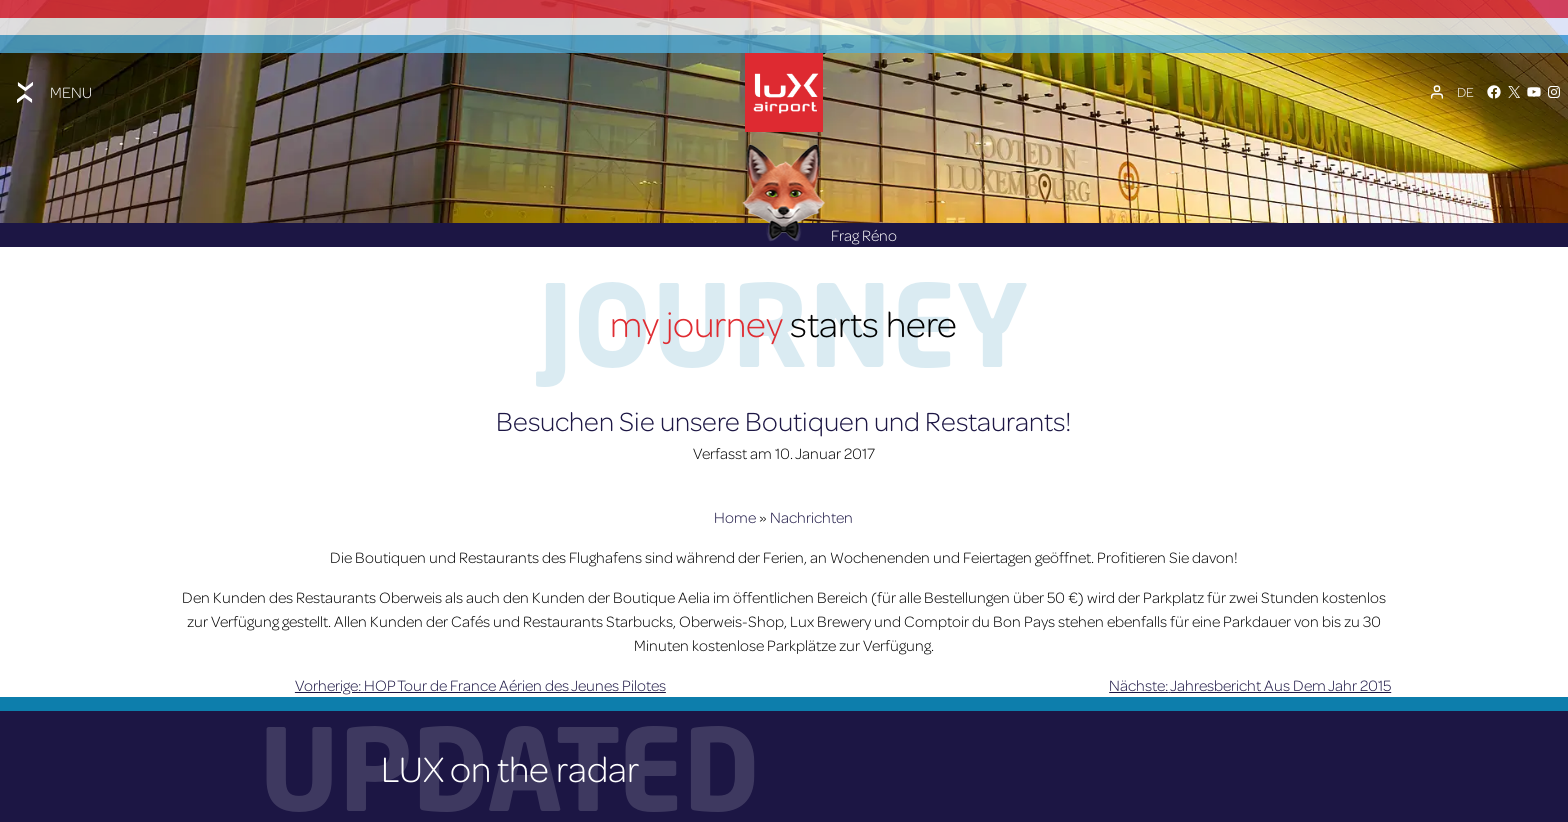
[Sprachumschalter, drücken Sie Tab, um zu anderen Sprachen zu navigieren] (1465, 90)
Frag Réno (820, 231)
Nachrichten (811, 514)
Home (735, 514)
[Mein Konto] (1437, 90)
